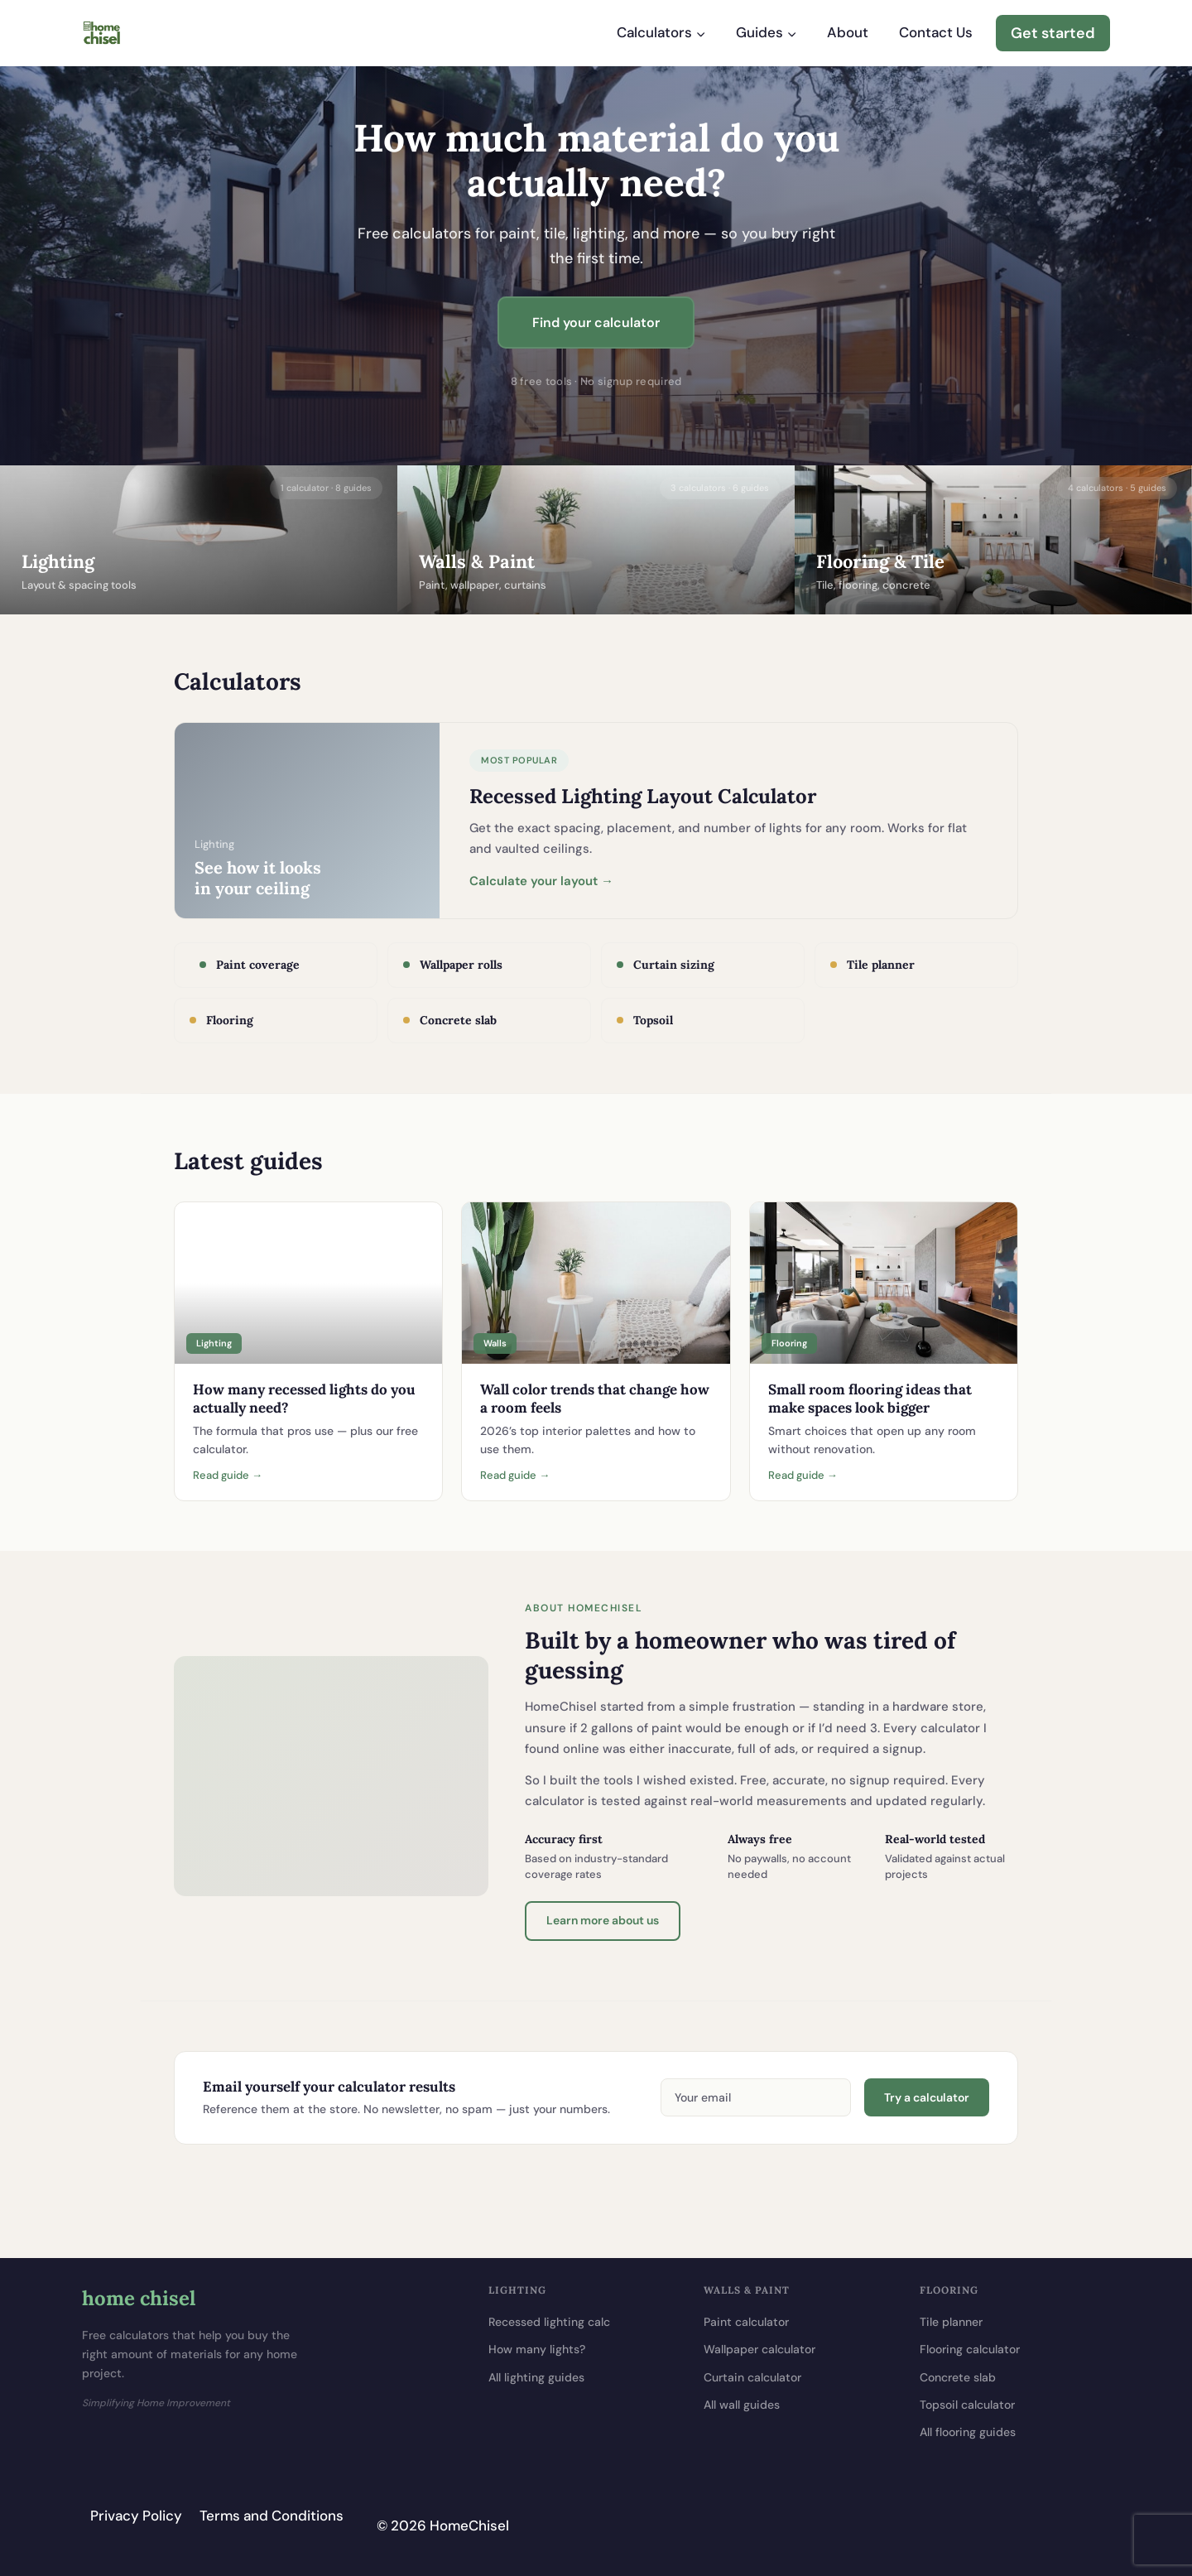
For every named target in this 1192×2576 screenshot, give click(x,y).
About (847, 32)
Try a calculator (926, 2097)
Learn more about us (602, 1920)
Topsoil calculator (967, 2404)
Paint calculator (746, 2321)
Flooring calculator (970, 2349)
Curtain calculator (752, 2377)
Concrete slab (958, 2377)
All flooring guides (968, 2431)
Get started (1053, 33)
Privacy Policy (136, 2515)
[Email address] (756, 2097)
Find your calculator (596, 322)
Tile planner (951, 2321)
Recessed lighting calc (549, 2321)
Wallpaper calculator (759, 2349)
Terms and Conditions (271, 2515)
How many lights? (536, 2349)
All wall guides (742, 2404)
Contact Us (936, 32)
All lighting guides (536, 2377)
